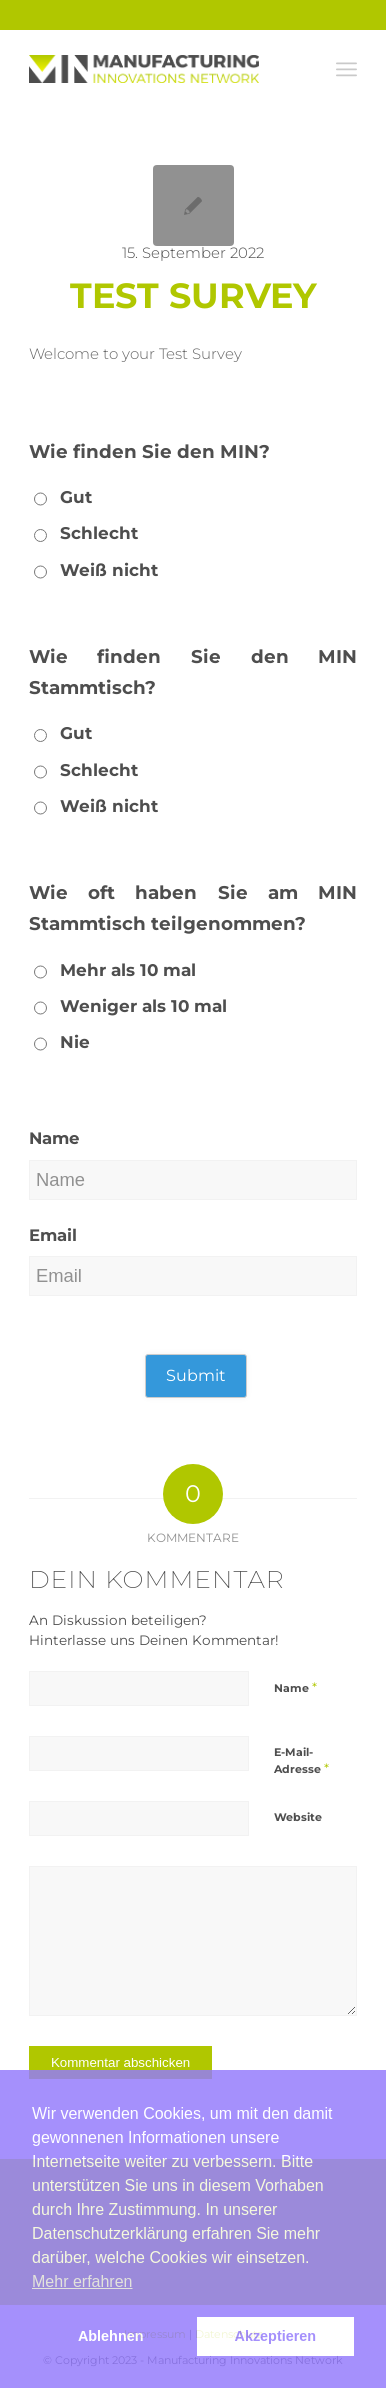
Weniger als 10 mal (143, 1006)
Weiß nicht (109, 570)
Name (54, 1138)
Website (298, 1817)
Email (53, 1235)
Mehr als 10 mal (128, 970)
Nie (75, 1042)
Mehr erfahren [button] (82, 2281)
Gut (76, 497)
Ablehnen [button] (111, 2336)
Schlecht (99, 533)
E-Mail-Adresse (301, 1761)
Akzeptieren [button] (276, 2336)
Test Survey (193, 295)
